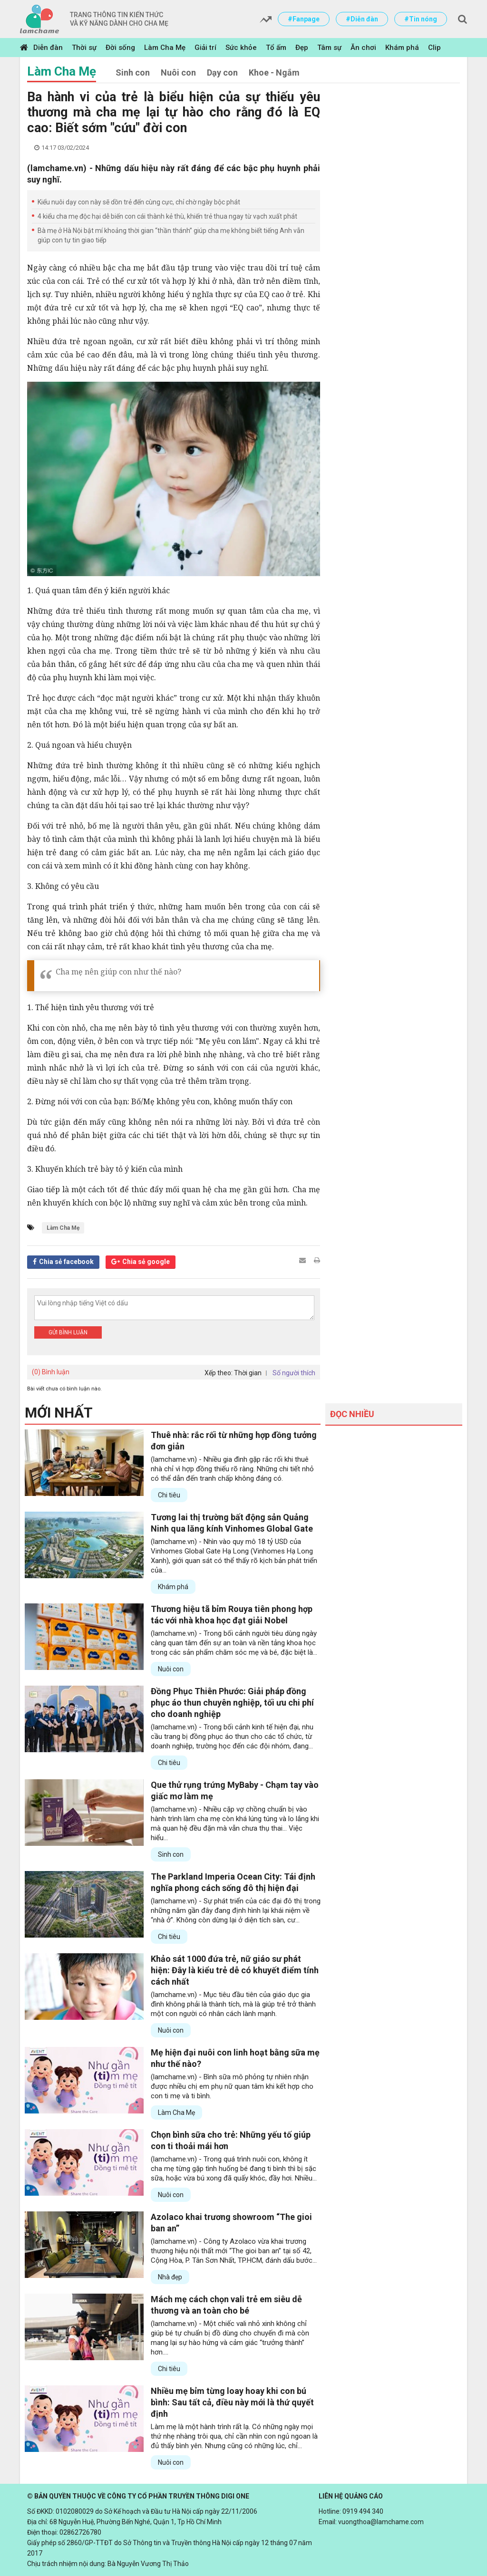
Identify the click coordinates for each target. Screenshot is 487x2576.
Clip (434, 47)
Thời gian (248, 1373)
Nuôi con (178, 72)
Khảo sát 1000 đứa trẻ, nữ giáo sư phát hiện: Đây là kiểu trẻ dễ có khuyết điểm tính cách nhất (235, 1970)
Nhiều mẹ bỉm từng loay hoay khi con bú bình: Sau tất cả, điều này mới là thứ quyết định (232, 2402)
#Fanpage (304, 19)
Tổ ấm (276, 47)
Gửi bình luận (68, 1332)
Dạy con (222, 72)
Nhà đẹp (170, 2277)
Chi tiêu (169, 1495)
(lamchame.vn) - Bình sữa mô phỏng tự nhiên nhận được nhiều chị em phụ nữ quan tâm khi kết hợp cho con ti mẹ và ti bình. (232, 2086)
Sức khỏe (241, 47)
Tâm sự (329, 47)
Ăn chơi (363, 47)
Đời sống (120, 47)
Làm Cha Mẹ (164, 47)
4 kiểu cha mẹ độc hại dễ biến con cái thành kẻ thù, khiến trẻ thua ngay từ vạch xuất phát (167, 216)
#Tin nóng (420, 19)
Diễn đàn (48, 47)
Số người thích (294, 1373)
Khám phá (402, 47)
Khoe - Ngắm (274, 72)
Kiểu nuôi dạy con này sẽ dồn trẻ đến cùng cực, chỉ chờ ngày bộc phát (139, 202)
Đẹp (301, 47)
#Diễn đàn (362, 19)
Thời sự (84, 47)
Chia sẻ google (146, 1261)
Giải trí (205, 47)
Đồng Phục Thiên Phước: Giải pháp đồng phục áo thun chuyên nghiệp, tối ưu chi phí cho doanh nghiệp (232, 1702)
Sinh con (133, 72)
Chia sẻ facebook (66, 1261)
